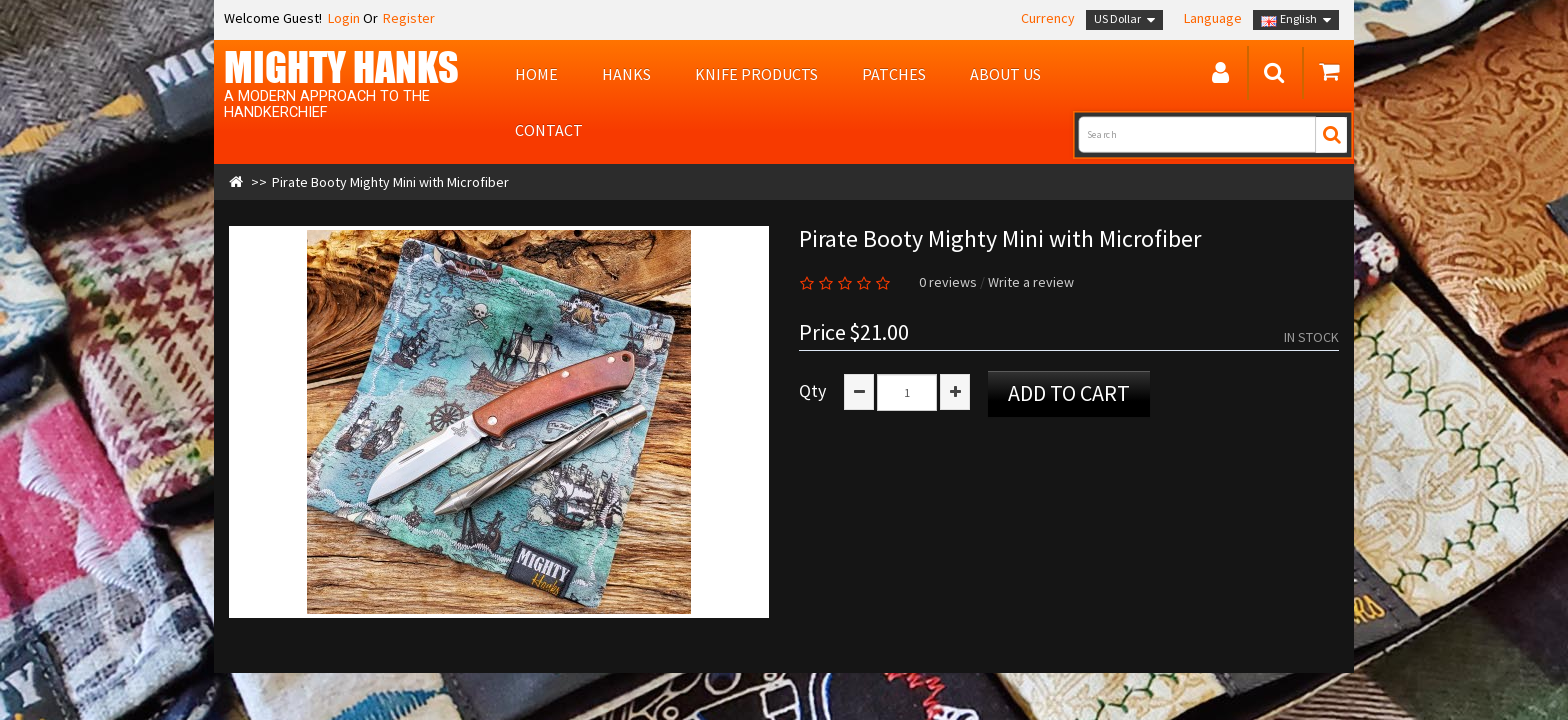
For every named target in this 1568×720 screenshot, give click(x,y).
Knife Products (756, 74)
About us (1005, 74)
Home (536, 74)
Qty (812, 391)
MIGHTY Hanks (341, 67)
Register (409, 18)
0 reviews (948, 282)
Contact (549, 130)
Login (342, 18)
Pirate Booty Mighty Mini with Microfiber (390, 182)
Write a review (1031, 282)
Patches (894, 74)
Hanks (626, 74)
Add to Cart (1069, 393)
